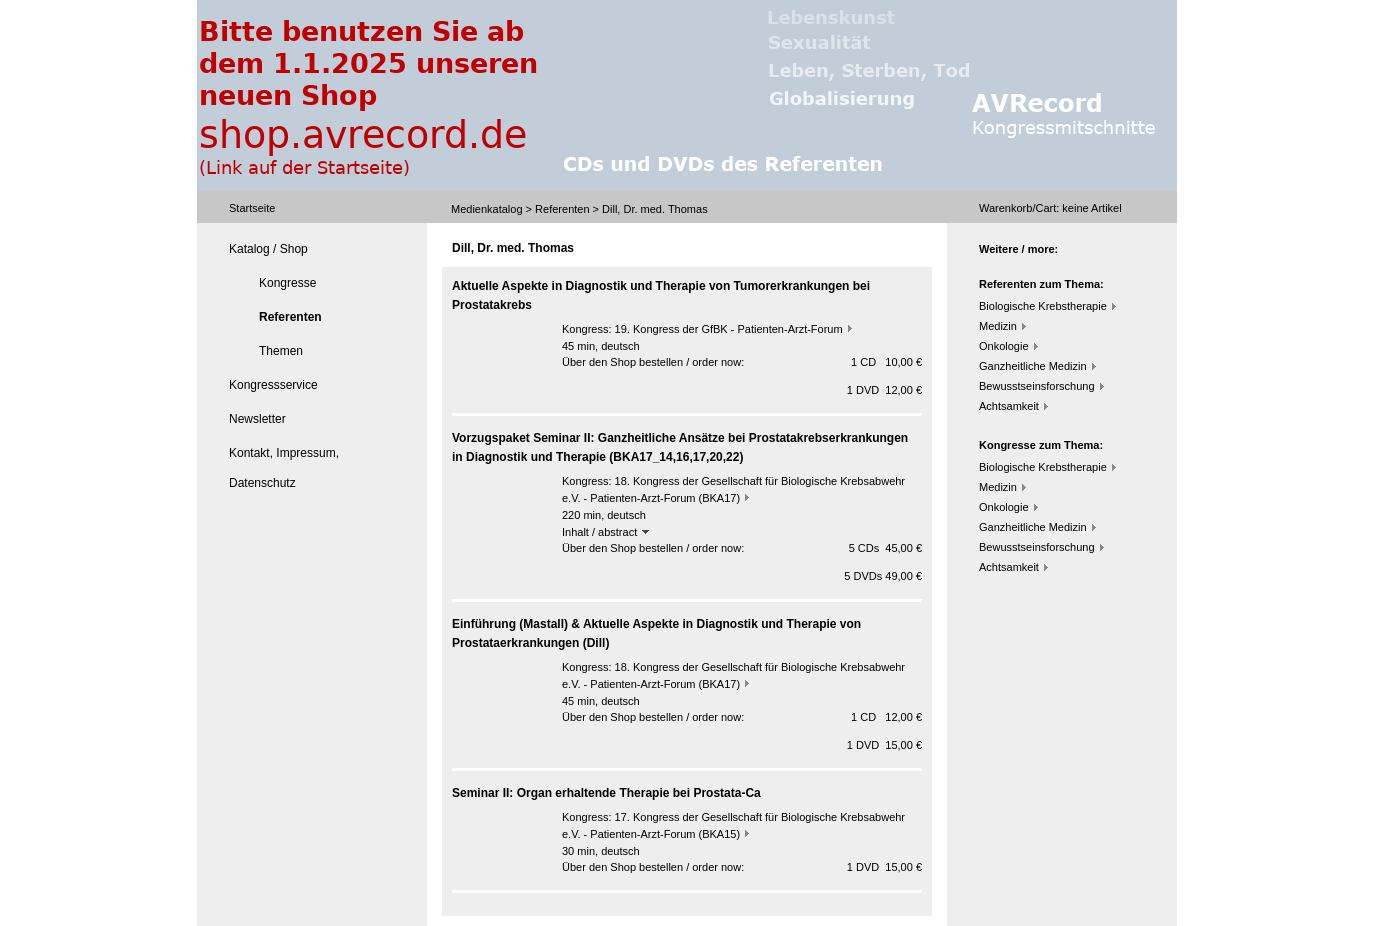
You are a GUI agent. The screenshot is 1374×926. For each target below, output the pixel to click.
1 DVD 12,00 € (884, 390)
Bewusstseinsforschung (1037, 386)
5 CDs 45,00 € (885, 548)
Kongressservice (273, 385)
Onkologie (1004, 346)
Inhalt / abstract (605, 532)
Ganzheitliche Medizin (1033, 366)
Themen (281, 351)
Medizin (998, 326)
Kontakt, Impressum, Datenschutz (284, 468)
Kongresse (287, 283)
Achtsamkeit (1009, 406)
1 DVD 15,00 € (884, 745)
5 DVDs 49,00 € (883, 576)
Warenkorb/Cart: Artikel (1050, 208)
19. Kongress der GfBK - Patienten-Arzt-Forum (729, 329)
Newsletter (257, 419)
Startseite (252, 208)
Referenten (562, 209)
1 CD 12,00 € (886, 717)
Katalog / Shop (268, 249)
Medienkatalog (487, 209)
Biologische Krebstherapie (1043, 306)
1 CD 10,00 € (886, 362)
